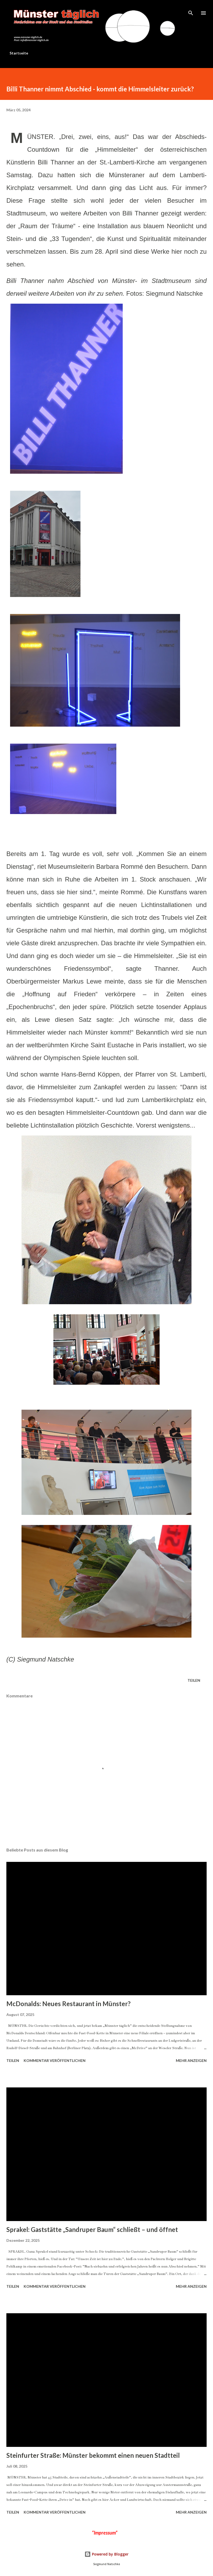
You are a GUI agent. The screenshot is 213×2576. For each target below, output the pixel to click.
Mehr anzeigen (191, 2060)
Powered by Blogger (106, 2554)
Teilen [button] (194, 1680)
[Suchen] (191, 9)
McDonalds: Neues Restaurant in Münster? (68, 2003)
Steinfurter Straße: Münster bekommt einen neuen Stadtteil (93, 2455)
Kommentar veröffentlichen (55, 2060)
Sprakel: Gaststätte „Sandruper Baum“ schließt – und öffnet (92, 2229)
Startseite (19, 53)
